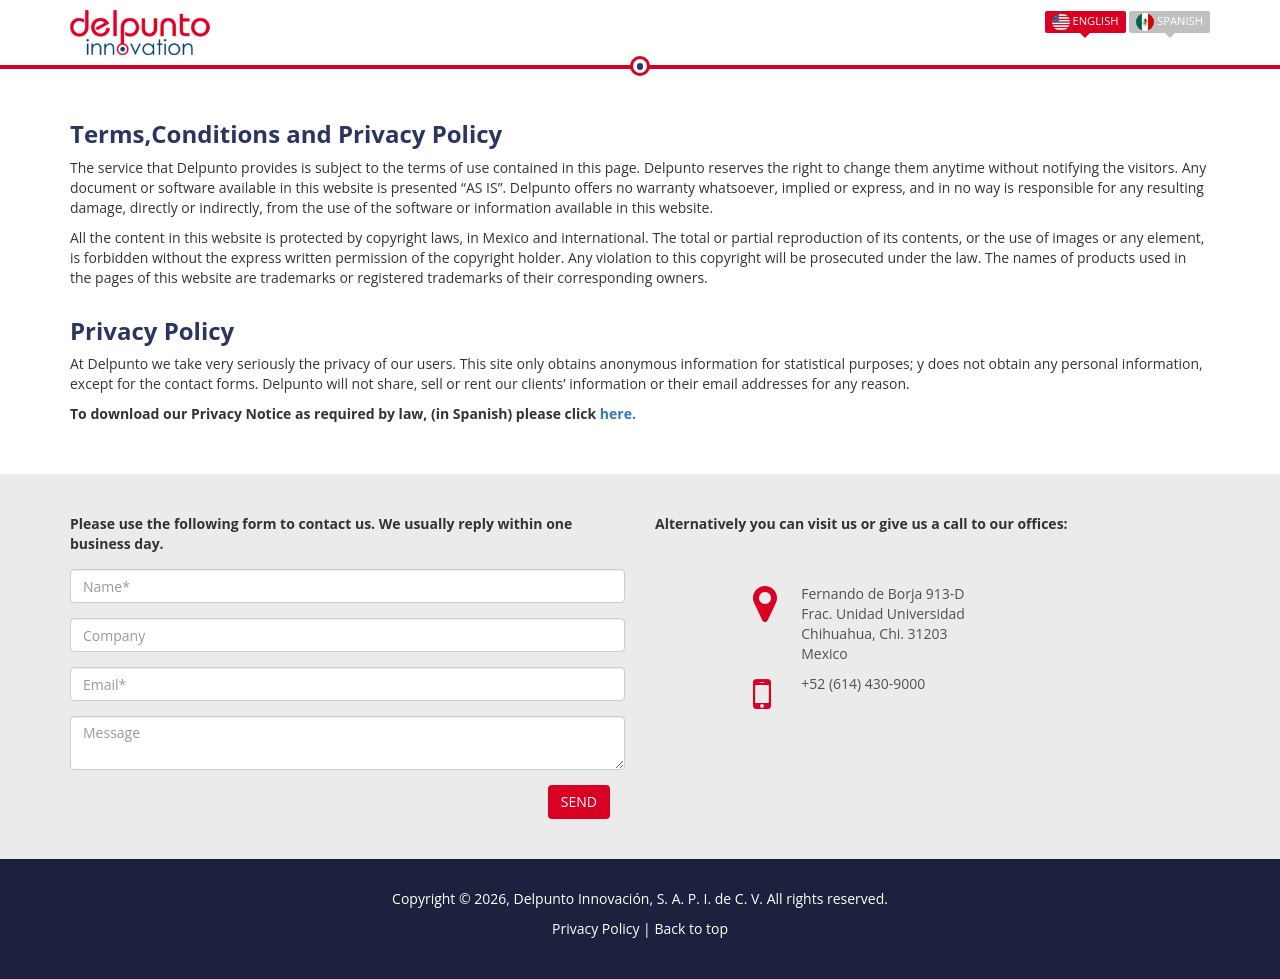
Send (579, 801)
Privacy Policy (595, 928)
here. (618, 413)
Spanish (1169, 22)
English (1085, 22)
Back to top (691, 928)
